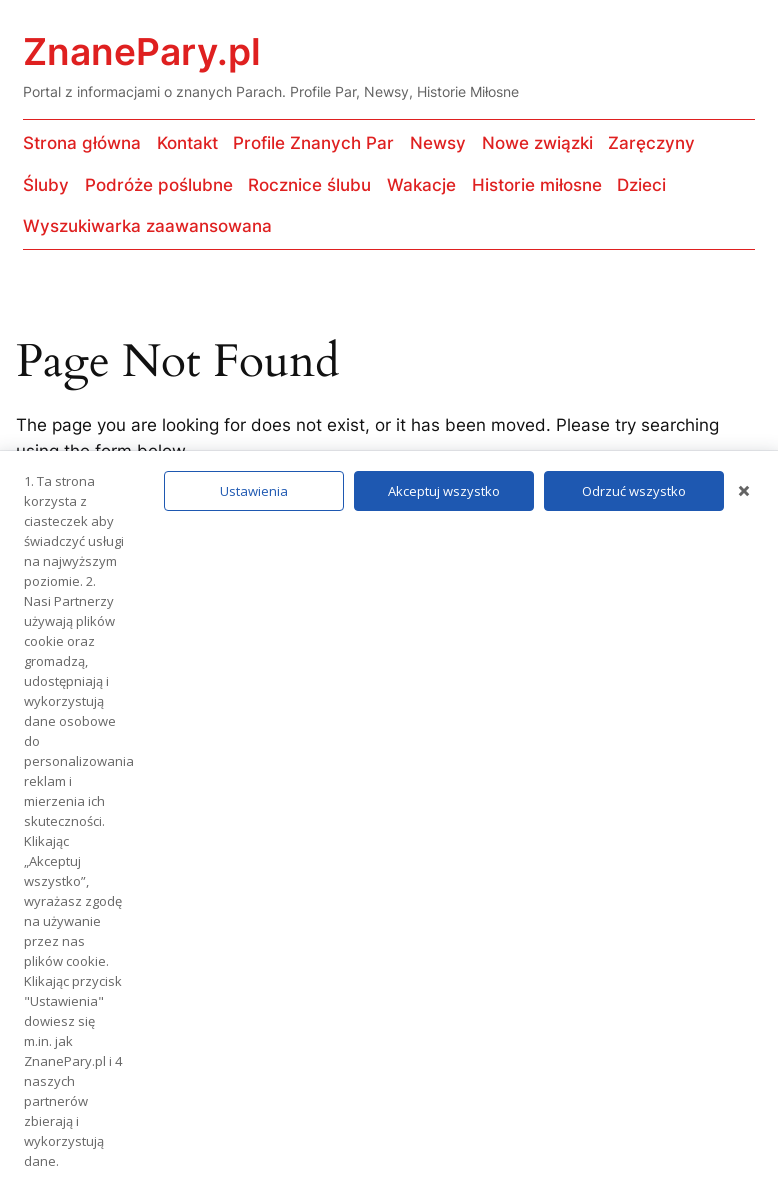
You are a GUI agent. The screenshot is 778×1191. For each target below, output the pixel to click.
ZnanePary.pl (142, 51)
